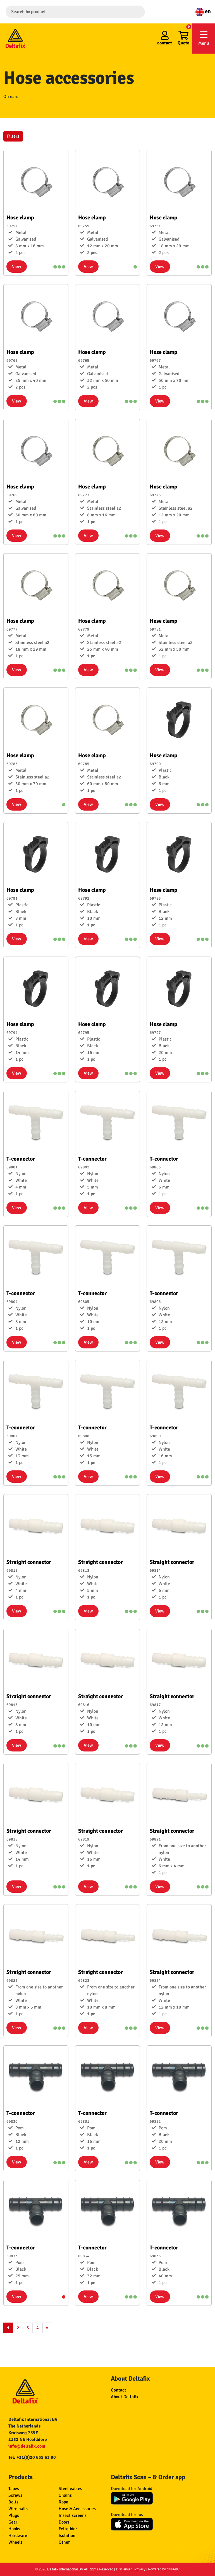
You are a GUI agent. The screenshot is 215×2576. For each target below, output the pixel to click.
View (16, 266)
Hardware (17, 2535)
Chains (65, 2495)
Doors (64, 2522)
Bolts (13, 2502)
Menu (203, 38)
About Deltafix (124, 2397)
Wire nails (18, 2509)
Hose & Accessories (77, 2509)
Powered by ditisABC (164, 2569)
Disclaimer (124, 2569)
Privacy (139, 2569)
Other (64, 2542)
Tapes (13, 2488)
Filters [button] (13, 136)
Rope (63, 2502)
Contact (118, 2390)
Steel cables (70, 2488)
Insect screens (73, 2515)
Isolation (67, 2535)
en (203, 11)
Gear (12, 2522)
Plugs (13, 2515)
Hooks (14, 2529)
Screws (15, 2495)
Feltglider (68, 2529)
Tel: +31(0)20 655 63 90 (32, 2457)
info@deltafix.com (26, 2446)
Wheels (15, 2542)
